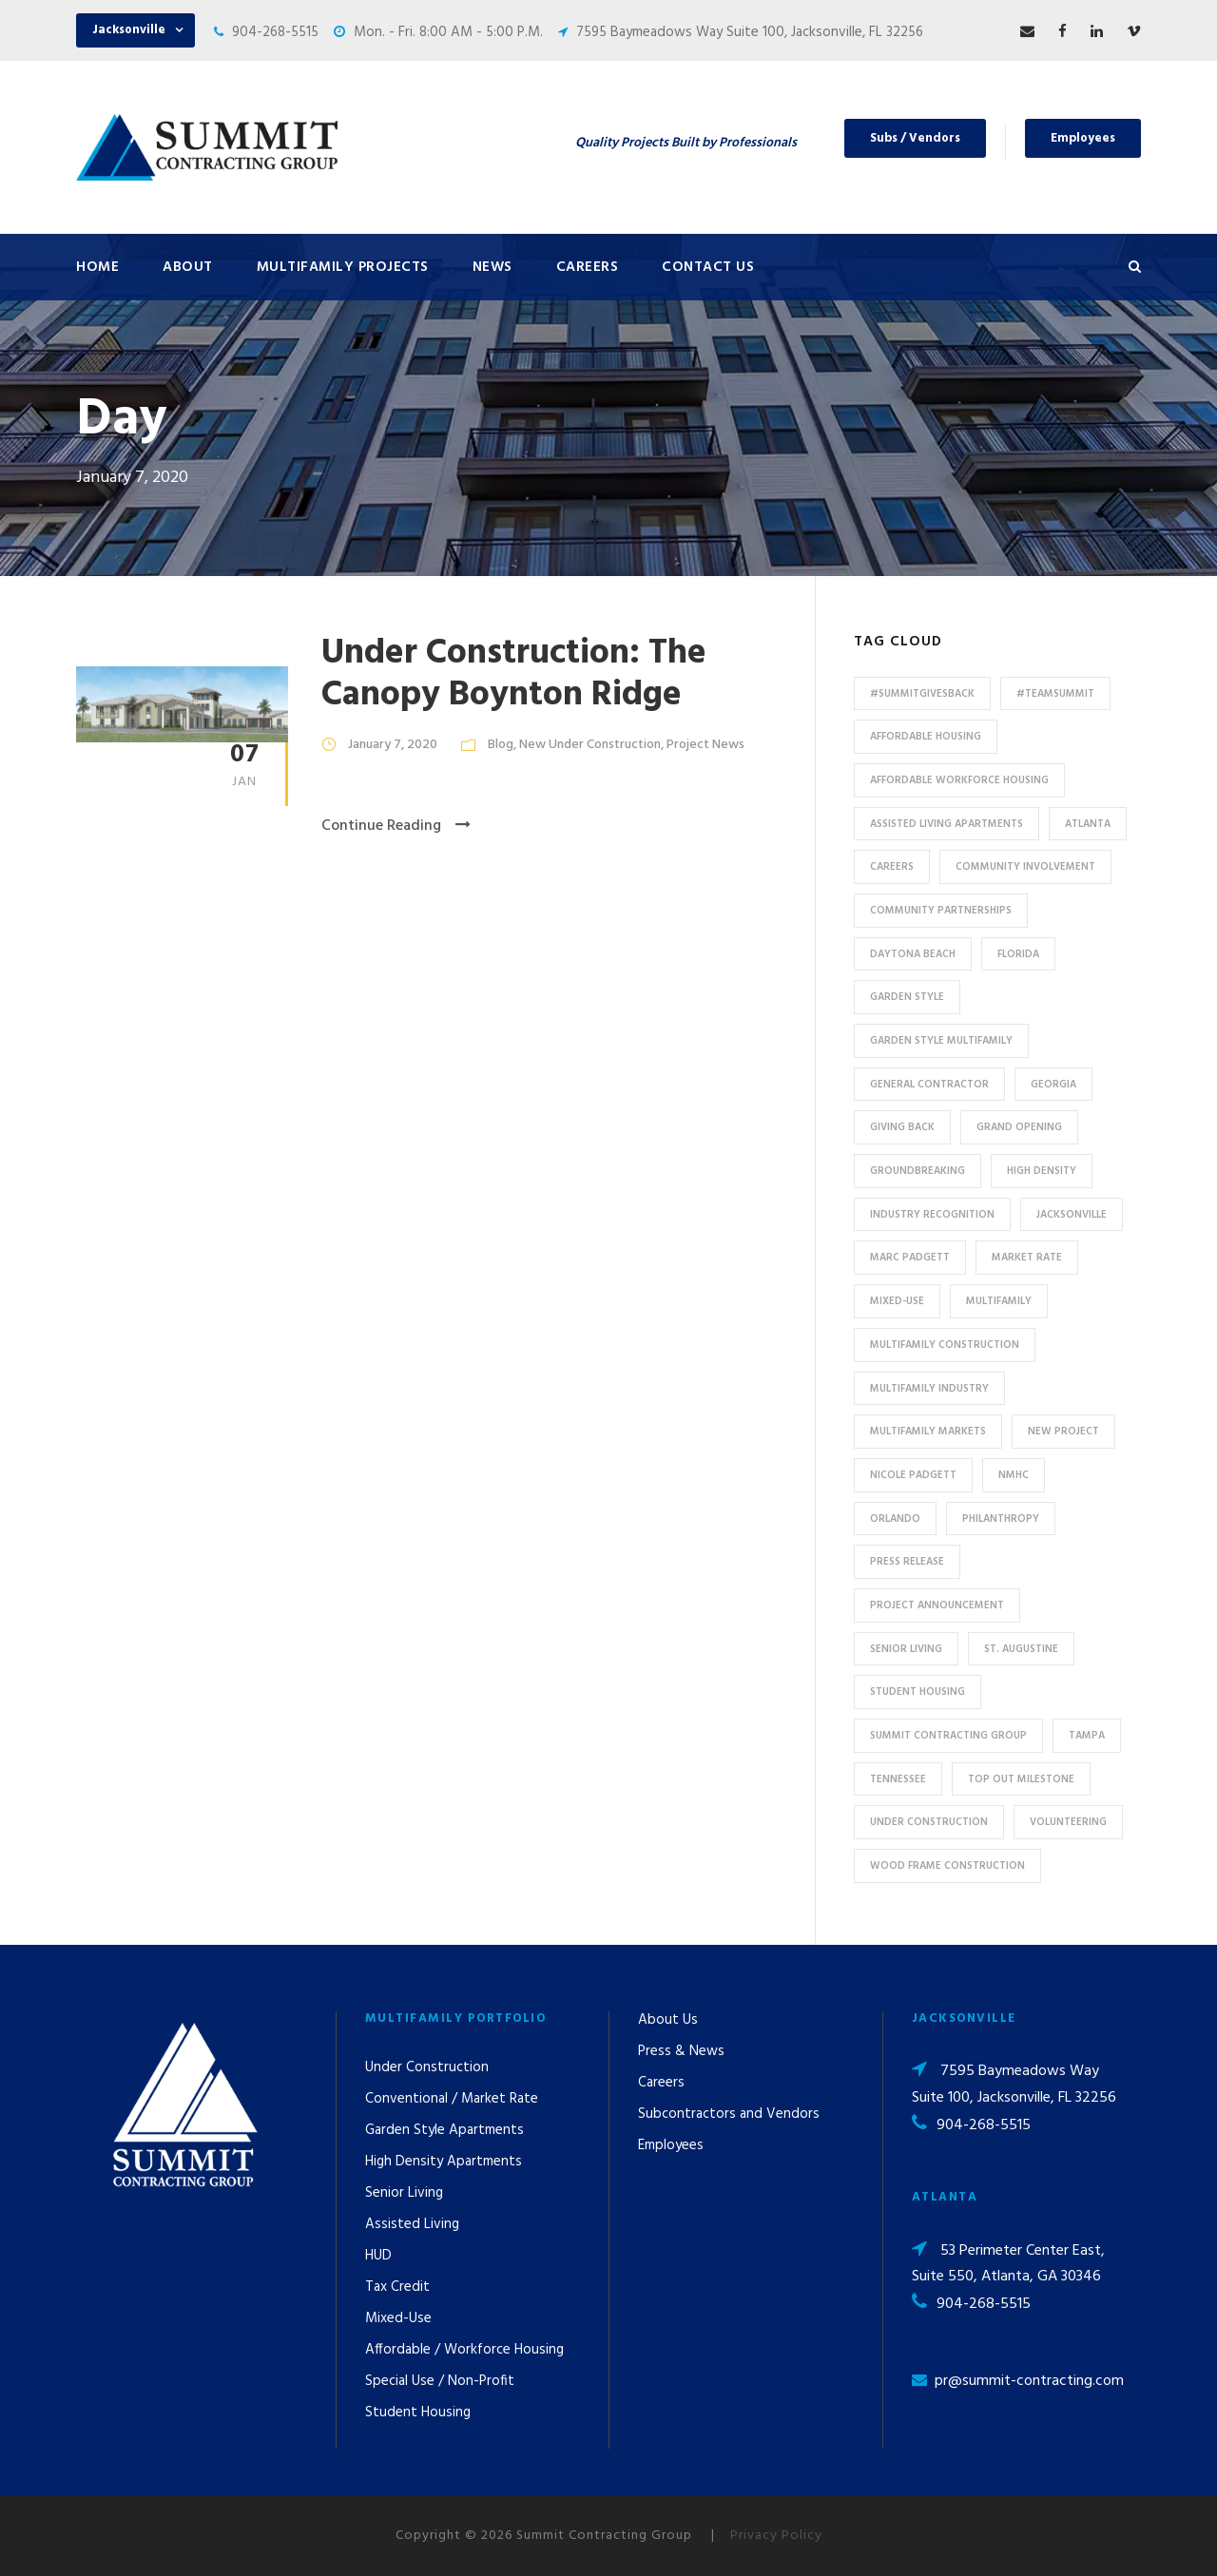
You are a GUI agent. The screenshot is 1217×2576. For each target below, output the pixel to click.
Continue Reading (396, 826)
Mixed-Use (398, 2318)
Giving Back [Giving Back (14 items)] (902, 1127)
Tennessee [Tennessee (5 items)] (898, 1779)
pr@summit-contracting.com (1029, 2381)
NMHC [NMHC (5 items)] (1013, 1475)
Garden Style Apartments (444, 2130)
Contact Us (708, 267)
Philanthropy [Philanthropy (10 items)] (1000, 1519)
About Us (668, 2020)
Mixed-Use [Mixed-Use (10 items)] (897, 1301)
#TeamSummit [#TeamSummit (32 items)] (1055, 693)
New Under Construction (590, 745)
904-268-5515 (275, 32)
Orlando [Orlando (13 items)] (895, 1519)
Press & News (681, 2051)
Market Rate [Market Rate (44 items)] (1027, 1257)
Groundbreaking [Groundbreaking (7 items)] (917, 1171)
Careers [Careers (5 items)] (892, 866)
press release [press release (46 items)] (907, 1561)
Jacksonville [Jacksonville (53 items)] (1071, 1214)
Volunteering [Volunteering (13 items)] (1068, 1822)
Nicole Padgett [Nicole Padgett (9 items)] (913, 1475)
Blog (500, 745)
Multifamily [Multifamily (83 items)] (999, 1301)
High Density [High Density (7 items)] (1041, 1171)
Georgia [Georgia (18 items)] (1053, 1084)
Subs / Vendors (915, 138)
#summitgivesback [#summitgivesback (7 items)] (922, 693)
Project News (705, 745)
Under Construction (427, 2067)
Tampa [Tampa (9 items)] (1087, 1735)
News (492, 267)
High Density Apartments (443, 2161)
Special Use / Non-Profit (439, 2381)
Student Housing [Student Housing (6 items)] (917, 1692)
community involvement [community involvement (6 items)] (1025, 866)
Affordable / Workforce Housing (464, 2349)
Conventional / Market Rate (451, 2098)
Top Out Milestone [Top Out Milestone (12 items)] (1021, 1779)
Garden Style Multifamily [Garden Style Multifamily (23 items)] (941, 1040)
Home (97, 267)
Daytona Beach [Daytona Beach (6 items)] (913, 954)
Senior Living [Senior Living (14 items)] (906, 1649)
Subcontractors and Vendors (729, 2114)
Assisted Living (412, 2224)
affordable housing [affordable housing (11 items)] (925, 736)
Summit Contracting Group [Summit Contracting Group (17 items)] (948, 1735)
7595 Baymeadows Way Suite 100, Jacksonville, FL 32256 (749, 32)
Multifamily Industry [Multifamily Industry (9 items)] (929, 1388)
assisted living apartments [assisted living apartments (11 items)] (946, 824)
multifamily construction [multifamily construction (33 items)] (944, 1345)
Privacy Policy (776, 2536)
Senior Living (404, 2193)
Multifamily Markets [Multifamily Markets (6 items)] (928, 1431)
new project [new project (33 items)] (1063, 1431)
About (188, 267)
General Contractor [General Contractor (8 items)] (929, 1084)
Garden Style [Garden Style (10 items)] (907, 997)
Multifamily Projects (343, 267)
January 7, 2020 (392, 745)
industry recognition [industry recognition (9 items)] (932, 1214)
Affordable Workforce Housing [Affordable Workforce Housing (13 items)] (959, 780)
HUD (378, 2255)
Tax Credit (397, 2287)
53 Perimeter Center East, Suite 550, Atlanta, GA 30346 (1008, 2264)
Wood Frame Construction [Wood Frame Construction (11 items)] (947, 1865)
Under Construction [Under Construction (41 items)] (929, 1822)
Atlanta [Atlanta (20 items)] (1088, 824)
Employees (1083, 138)
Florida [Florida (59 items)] (1018, 954)
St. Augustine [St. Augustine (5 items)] (1021, 1649)
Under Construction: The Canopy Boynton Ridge (513, 674)
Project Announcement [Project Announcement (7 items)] (937, 1605)
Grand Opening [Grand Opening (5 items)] (1019, 1127)
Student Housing (418, 2412)
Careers (587, 267)
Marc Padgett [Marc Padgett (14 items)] (910, 1257)
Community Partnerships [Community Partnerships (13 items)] (941, 910)
